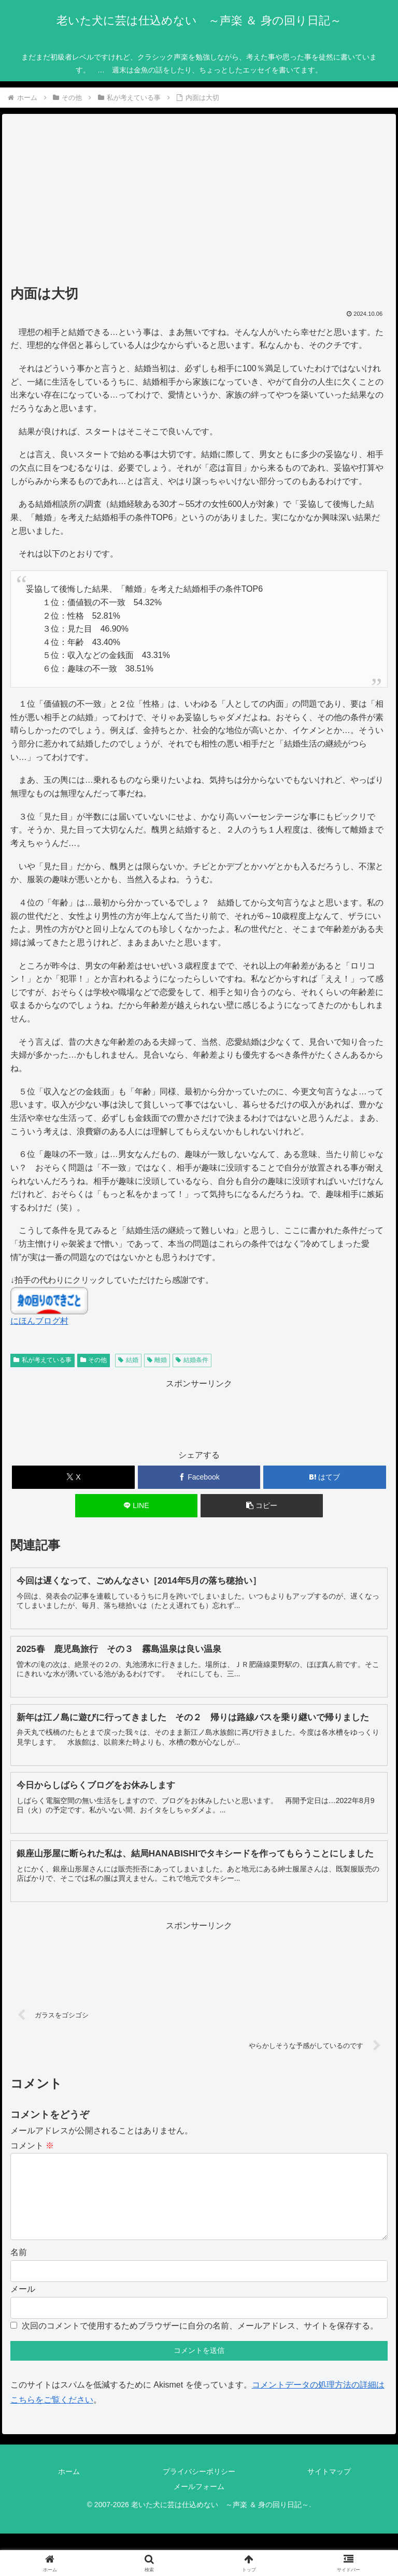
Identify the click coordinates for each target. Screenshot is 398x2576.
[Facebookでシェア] (199, 1477)
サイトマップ (329, 2488)
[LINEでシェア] (136, 1505)
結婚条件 (192, 1360)
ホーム (69, 2488)
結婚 (128, 1360)
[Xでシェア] (73, 1477)
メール (22, 2305)
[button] (262, 1505)
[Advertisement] (199, 202)
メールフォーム (199, 2503)
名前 (18, 2268)
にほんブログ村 (39, 1320)
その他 (93, 1360)
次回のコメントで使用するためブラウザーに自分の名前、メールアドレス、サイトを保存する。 (200, 2342)
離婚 (157, 1360)
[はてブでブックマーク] (324, 1477)
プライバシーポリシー (199, 2488)
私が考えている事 (42, 1360)
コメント (32, 2145)
